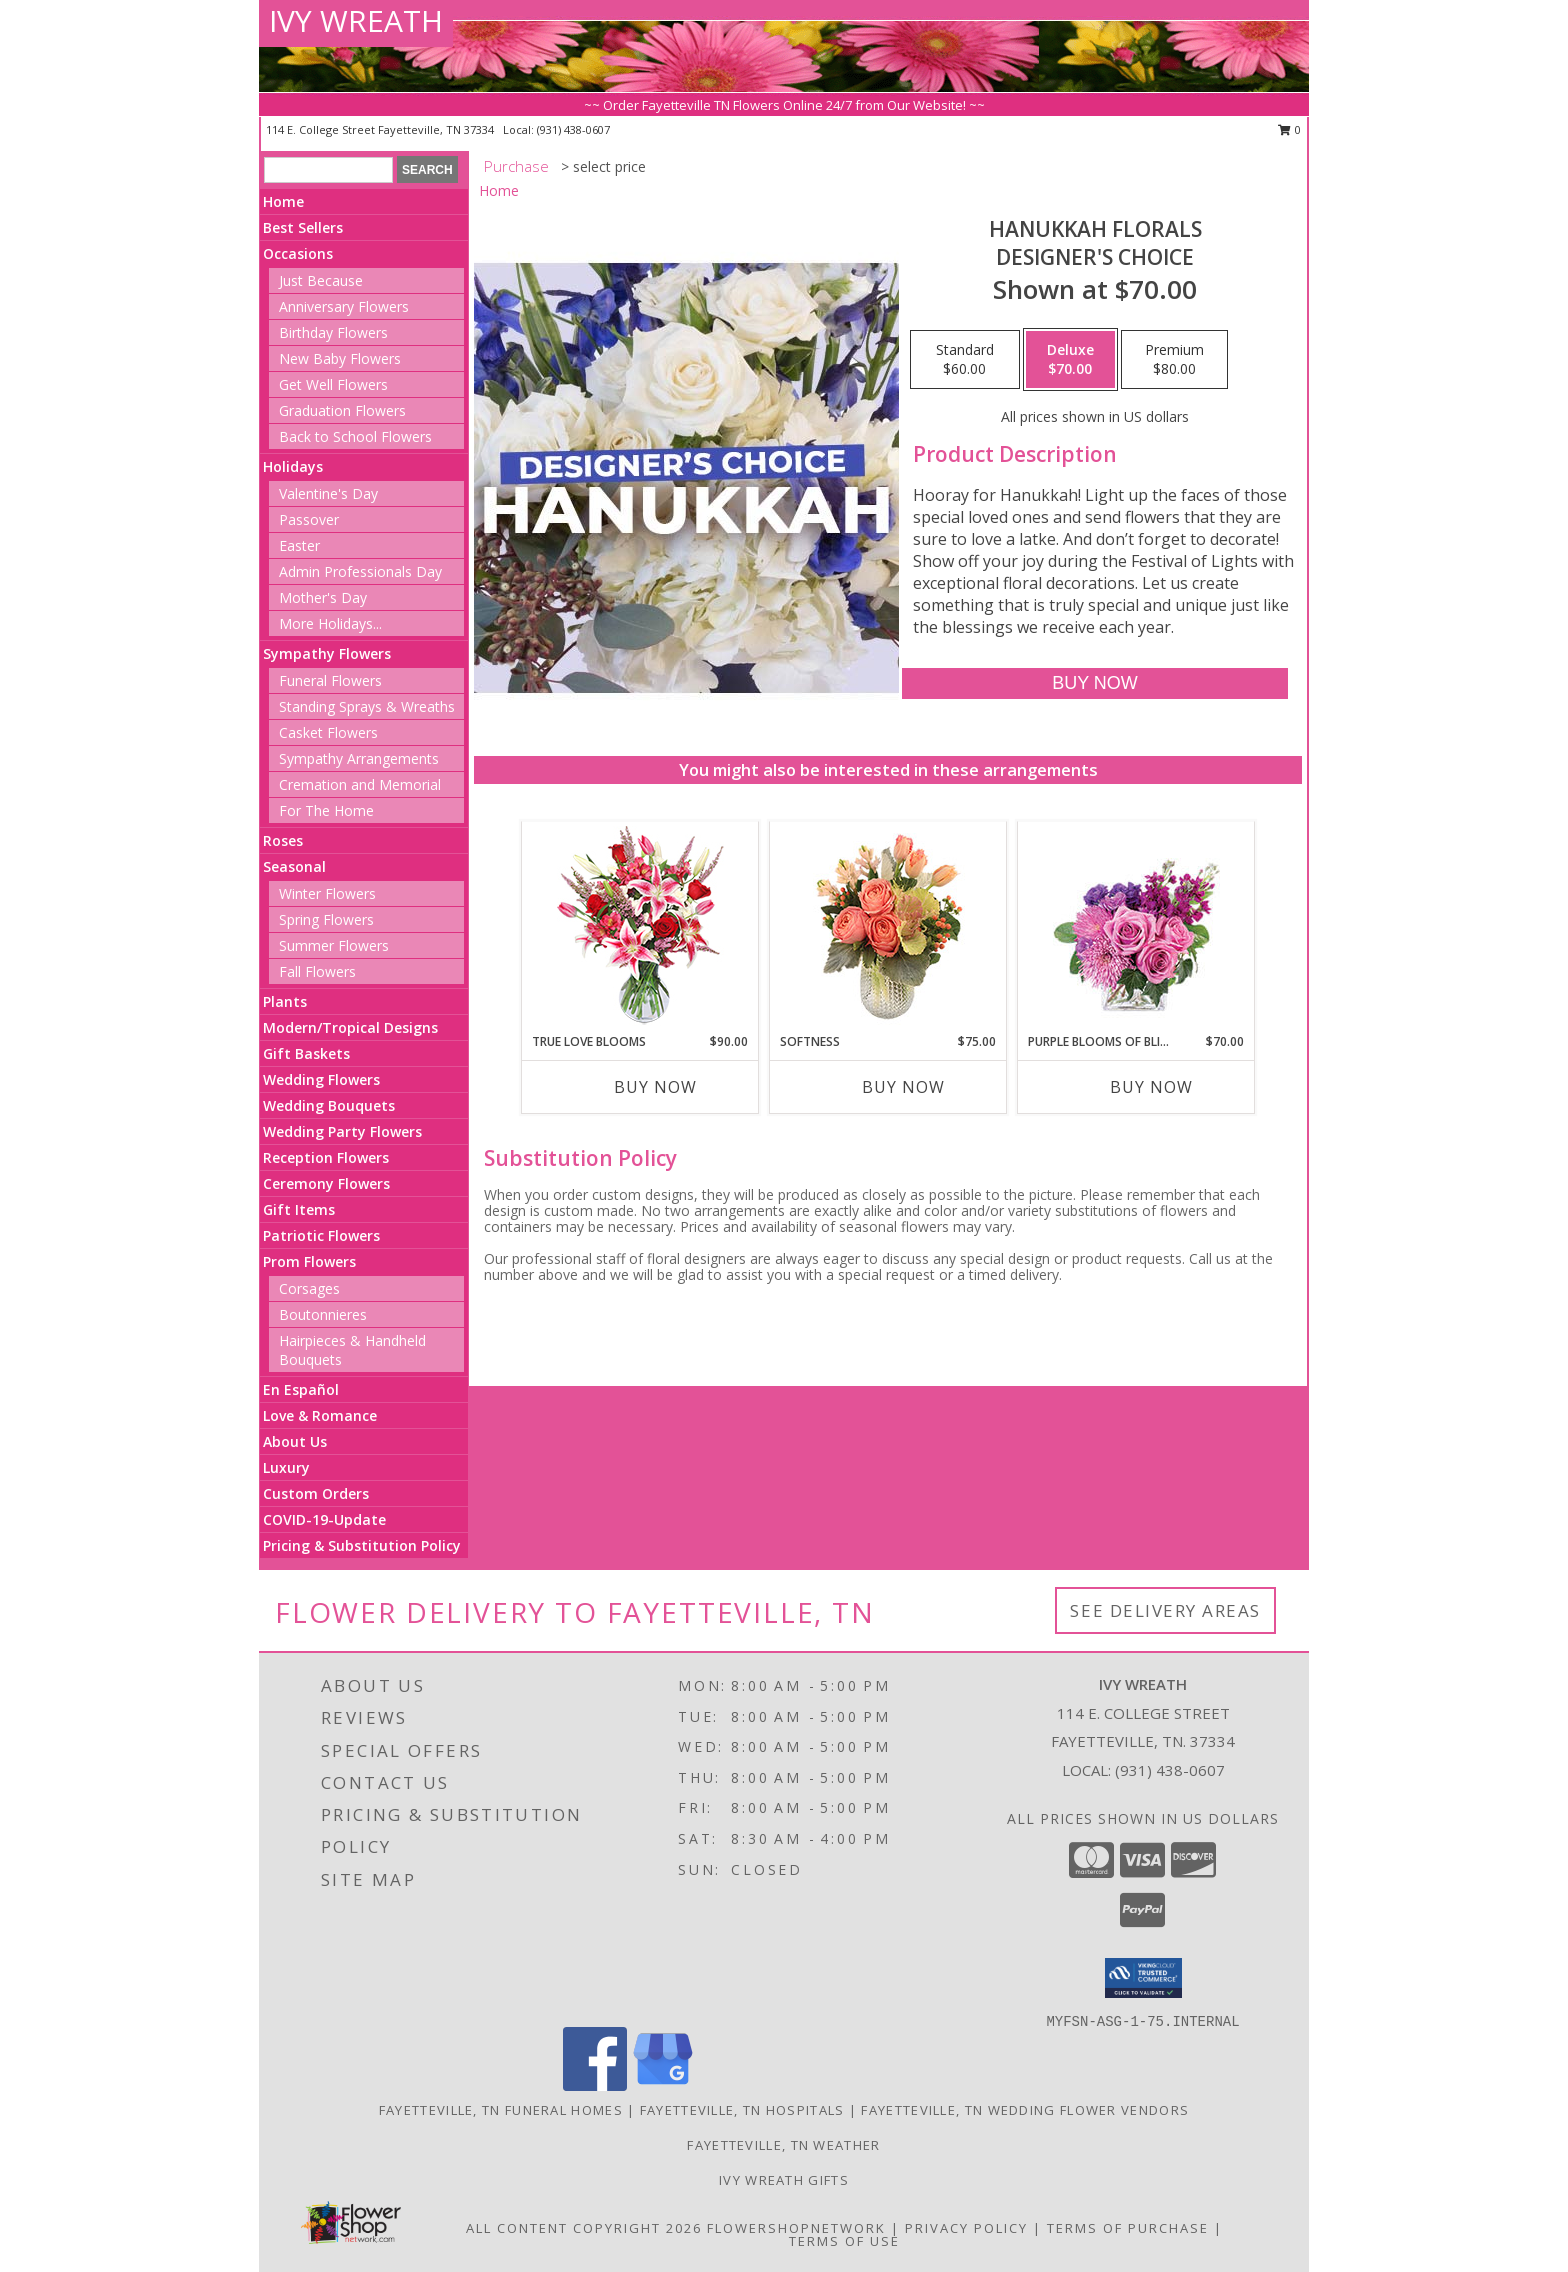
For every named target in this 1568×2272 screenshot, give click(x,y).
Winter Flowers (327, 893)
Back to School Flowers (355, 436)
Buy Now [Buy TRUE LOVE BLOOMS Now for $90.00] (655, 1087)
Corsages (309, 1288)
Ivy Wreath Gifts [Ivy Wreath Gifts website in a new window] (784, 2180)
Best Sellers (303, 227)
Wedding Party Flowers (342, 1131)
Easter (299, 545)
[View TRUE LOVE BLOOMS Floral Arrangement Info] (640, 927)
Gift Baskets (306, 1053)
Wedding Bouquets (329, 1105)
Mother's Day (323, 597)
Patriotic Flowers (321, 1235)
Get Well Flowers (333, 384)
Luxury (286, 1467)
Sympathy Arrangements (359, 758)
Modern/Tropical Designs (350, 1027)
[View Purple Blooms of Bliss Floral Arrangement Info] (1136, 927)
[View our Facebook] (595, 2085)
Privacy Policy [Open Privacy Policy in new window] (966, 2228)
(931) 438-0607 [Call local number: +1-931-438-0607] (573, 129)
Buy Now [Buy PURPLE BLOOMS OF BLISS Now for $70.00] (1151, 1087)
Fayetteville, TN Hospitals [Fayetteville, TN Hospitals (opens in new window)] (742, 2110)
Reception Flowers (326, 1157)
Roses (283, 840)
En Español (301, 1389)
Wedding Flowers (321, 1079)
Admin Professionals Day (360, 571)
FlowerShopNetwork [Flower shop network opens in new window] (796, 2228)
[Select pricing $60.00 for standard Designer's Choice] (965, 360)
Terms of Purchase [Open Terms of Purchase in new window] (1128, 2228)
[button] (1143, 1978)
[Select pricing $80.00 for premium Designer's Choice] (1174, 360)
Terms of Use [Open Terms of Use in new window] (844, 2241)
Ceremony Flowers (326, 1183)
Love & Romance (320, 1415)
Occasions (298, 253)
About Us (295, 1441)
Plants (285, 1001)
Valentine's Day (328, 493)
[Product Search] (328, 170)
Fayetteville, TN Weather (783, 2145)
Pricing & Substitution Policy (362, 1545)
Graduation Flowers (342, 410)
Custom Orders (316, 1493)
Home (283, 201)
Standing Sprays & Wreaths (367, 706)
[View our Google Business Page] (663, 2085)
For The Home (326, 810)
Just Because (321, 280)
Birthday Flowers (333, 332)
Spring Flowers (326, 919)
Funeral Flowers (330, 680)
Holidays (293, 466)
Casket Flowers (328, 732)
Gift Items (299, 1209)
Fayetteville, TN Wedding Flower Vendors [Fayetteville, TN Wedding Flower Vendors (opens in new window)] (1025, 2110)
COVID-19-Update (324, 1519)
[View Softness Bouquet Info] (888, 927)
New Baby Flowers (340, 358)
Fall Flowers (317, 971)
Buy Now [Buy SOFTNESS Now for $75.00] (903, 1087)
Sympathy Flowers (327, 653)
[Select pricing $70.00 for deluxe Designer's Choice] (1070, 360)
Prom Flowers (309, 1261)
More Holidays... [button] (330, 623)
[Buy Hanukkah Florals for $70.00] (1094, 683)
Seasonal (294, 866)
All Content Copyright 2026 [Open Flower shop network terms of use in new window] (584, 2228)
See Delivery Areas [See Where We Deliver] (1165, 1610)
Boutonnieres (323, 1314)
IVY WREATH (356, 20)
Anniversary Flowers (344, 306)
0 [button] (1289, 129)
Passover (309, 519)
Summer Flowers (334, 945)
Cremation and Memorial (360, 784)
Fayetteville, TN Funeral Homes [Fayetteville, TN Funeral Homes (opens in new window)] (501, 2110)
